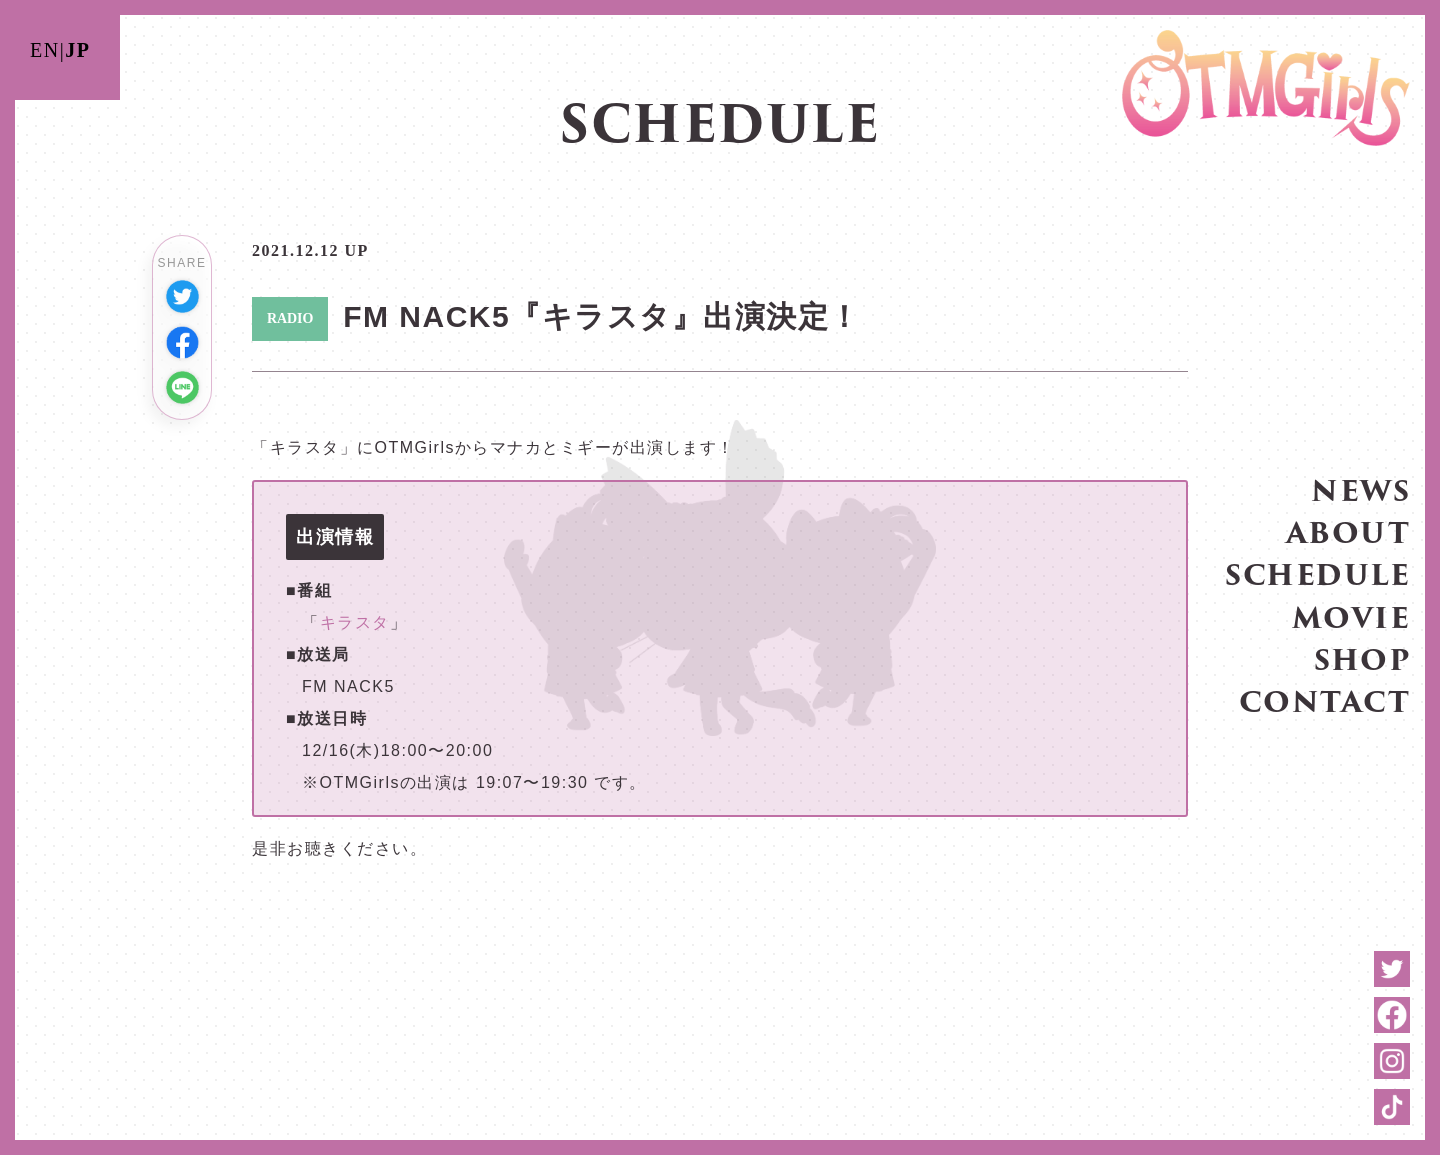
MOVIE (1351, 616)
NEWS (1360, 490)
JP (77, 50)
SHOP (1362, 658)
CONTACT (1325, 701)
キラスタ (355, 622)
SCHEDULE (1317, 574)
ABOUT (1348, 532)
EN (45, 50)
